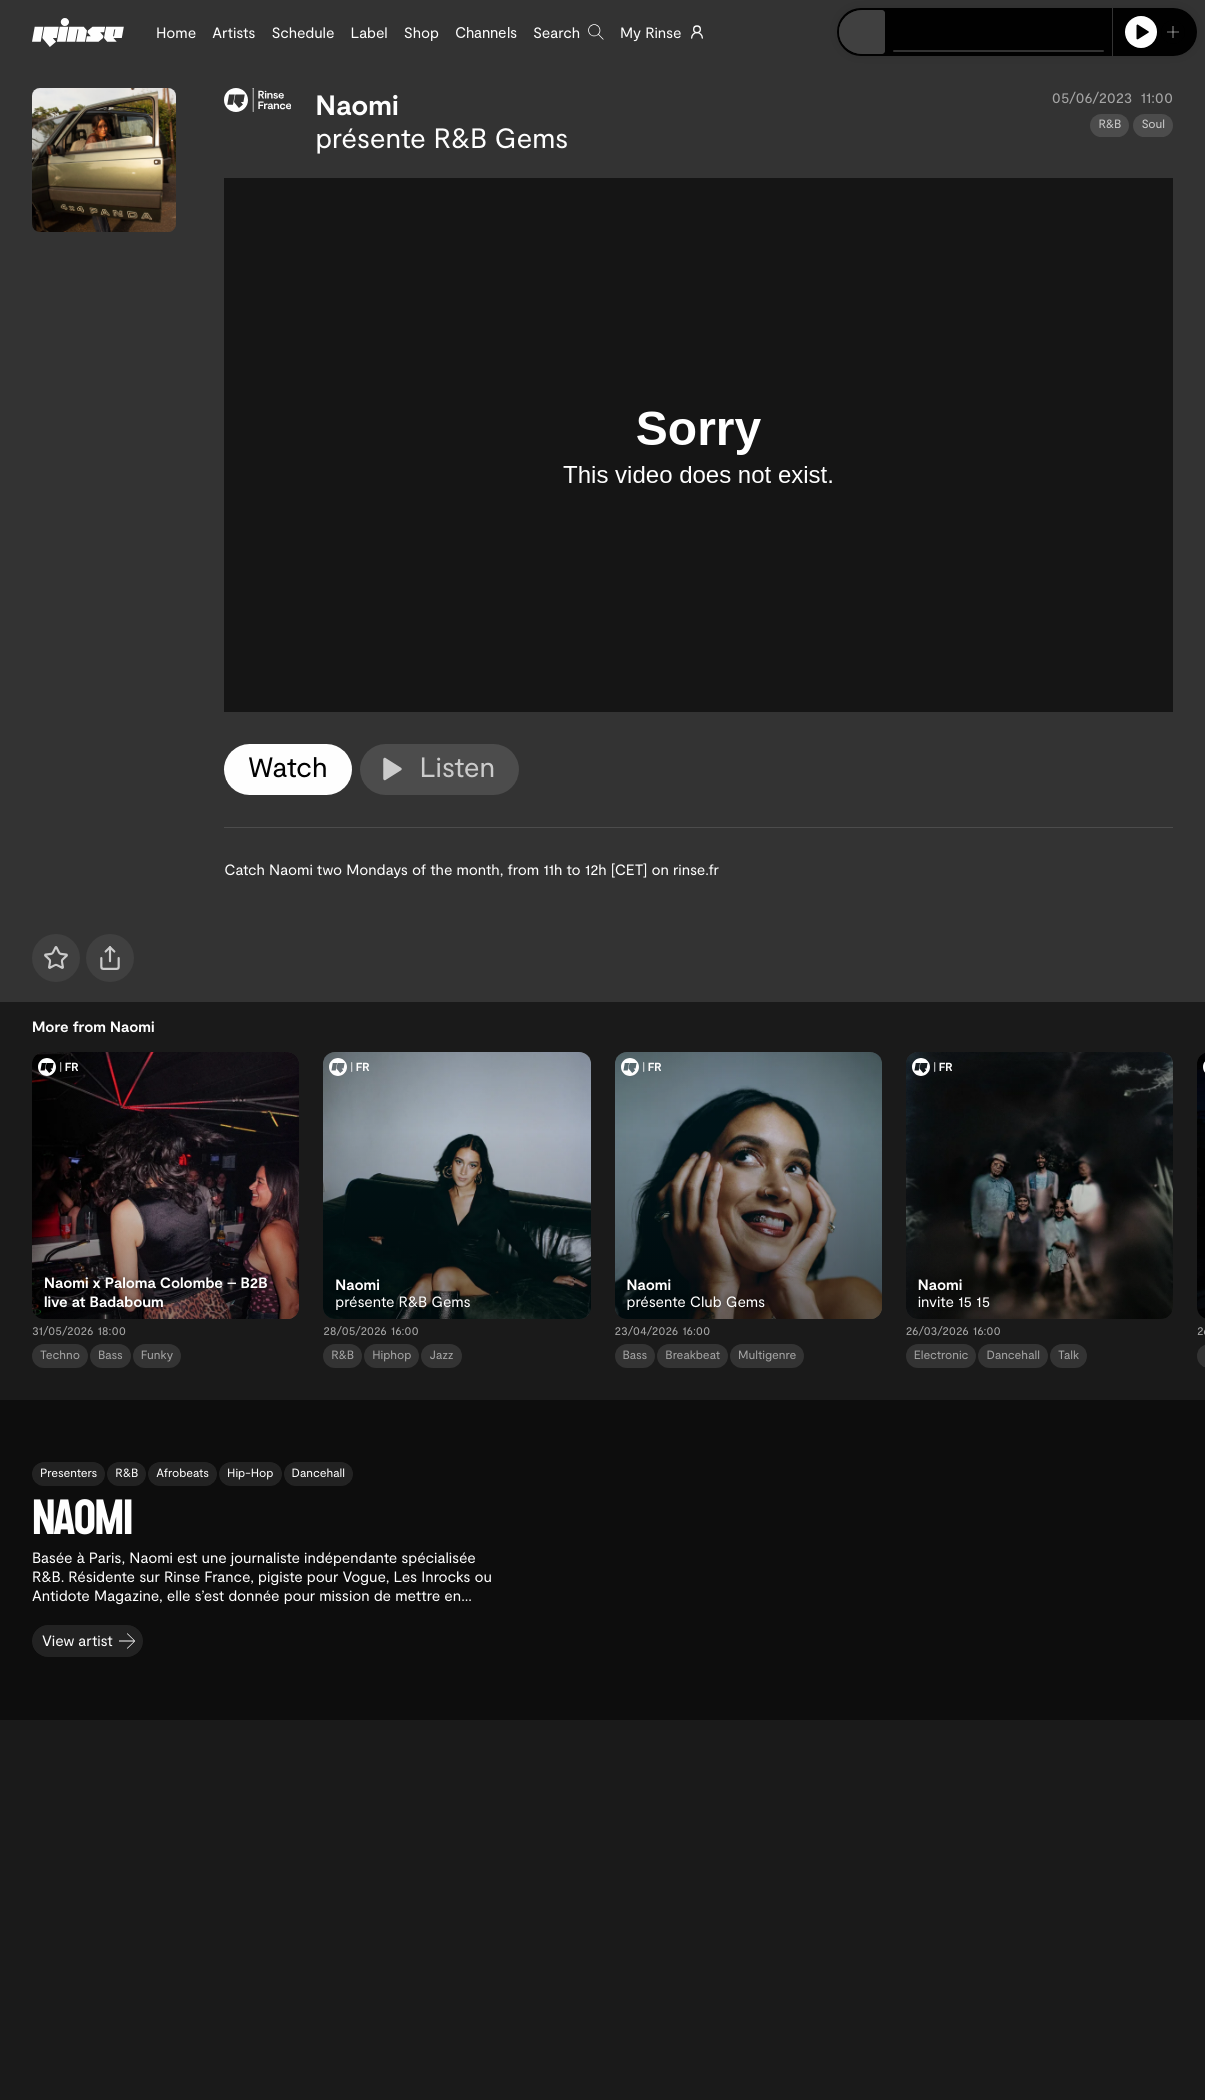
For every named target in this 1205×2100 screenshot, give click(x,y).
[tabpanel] (698, 445)
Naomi (356, 104)
